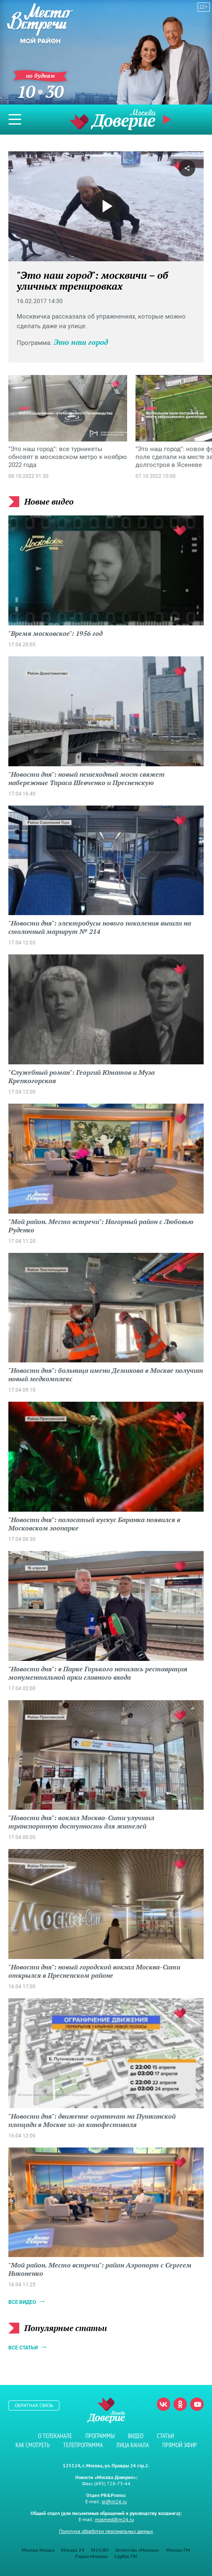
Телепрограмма (83, 2445)
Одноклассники (180, 2404)
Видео (135, 2436)
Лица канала (132, 2445)
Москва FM (178, 2550)
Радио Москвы (91, 2556)
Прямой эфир (168, 120)
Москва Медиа (38, 2550)
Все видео (22, 2302)
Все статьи (23, 2348)
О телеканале (55, 2436)
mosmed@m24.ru (114, 2519)
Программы (100, 2436)
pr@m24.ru (114, 2501)
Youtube (197, 2404)
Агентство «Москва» (137, 2550)
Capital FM (125, 2556)
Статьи (165, 2436)
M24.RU (100, 2550)
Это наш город (81, 342)
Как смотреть (32, 2445)
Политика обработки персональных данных (106, 2531)
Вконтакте (163, 2404)
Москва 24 (72, 2550)
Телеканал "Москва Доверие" (112, 119)
